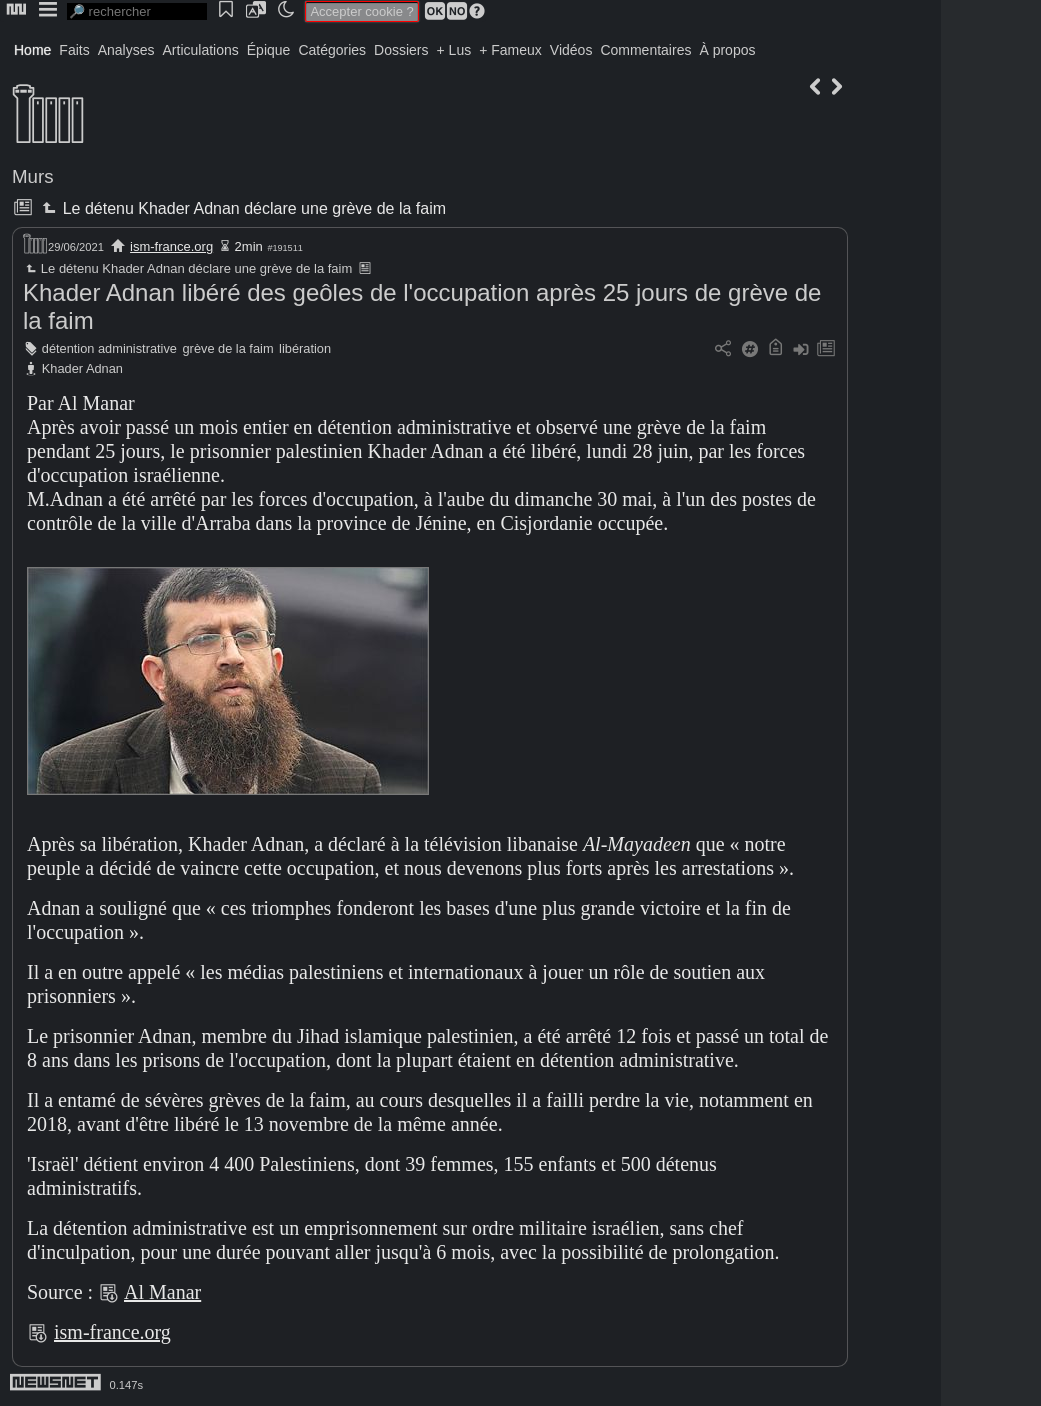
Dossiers (401, 50)
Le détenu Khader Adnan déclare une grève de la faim (242, 208)
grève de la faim (228, 348)
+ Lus (454, 50)
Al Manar (162, 1292)
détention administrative (109, 348)
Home (32, 50)
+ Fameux (510, 50)
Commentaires (645, 50)
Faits (74, 50)
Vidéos (571, 50)
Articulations (201, 50)
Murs (33, 176)
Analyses (126, 50)
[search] (137, 11)
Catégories (332, 50)
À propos (727, 50)
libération (305, 348)
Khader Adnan (82, 368)
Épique (269, 50)
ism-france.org (171, 246)
